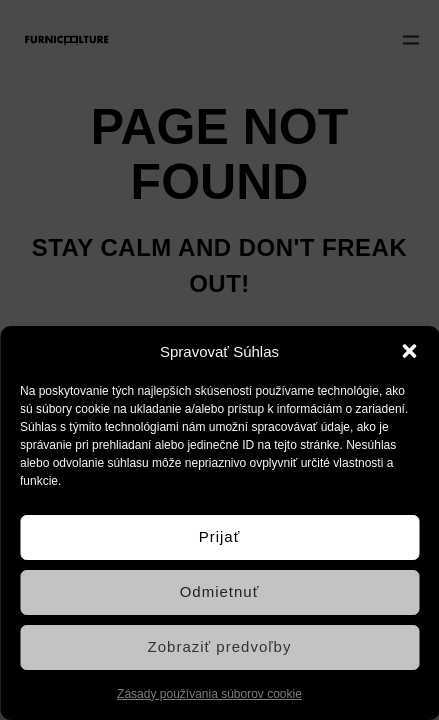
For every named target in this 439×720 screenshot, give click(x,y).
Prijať (220, 536)
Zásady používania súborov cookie (209, 694)
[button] (409, 351)
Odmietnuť (220, 591)
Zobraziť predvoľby (220, 646)
